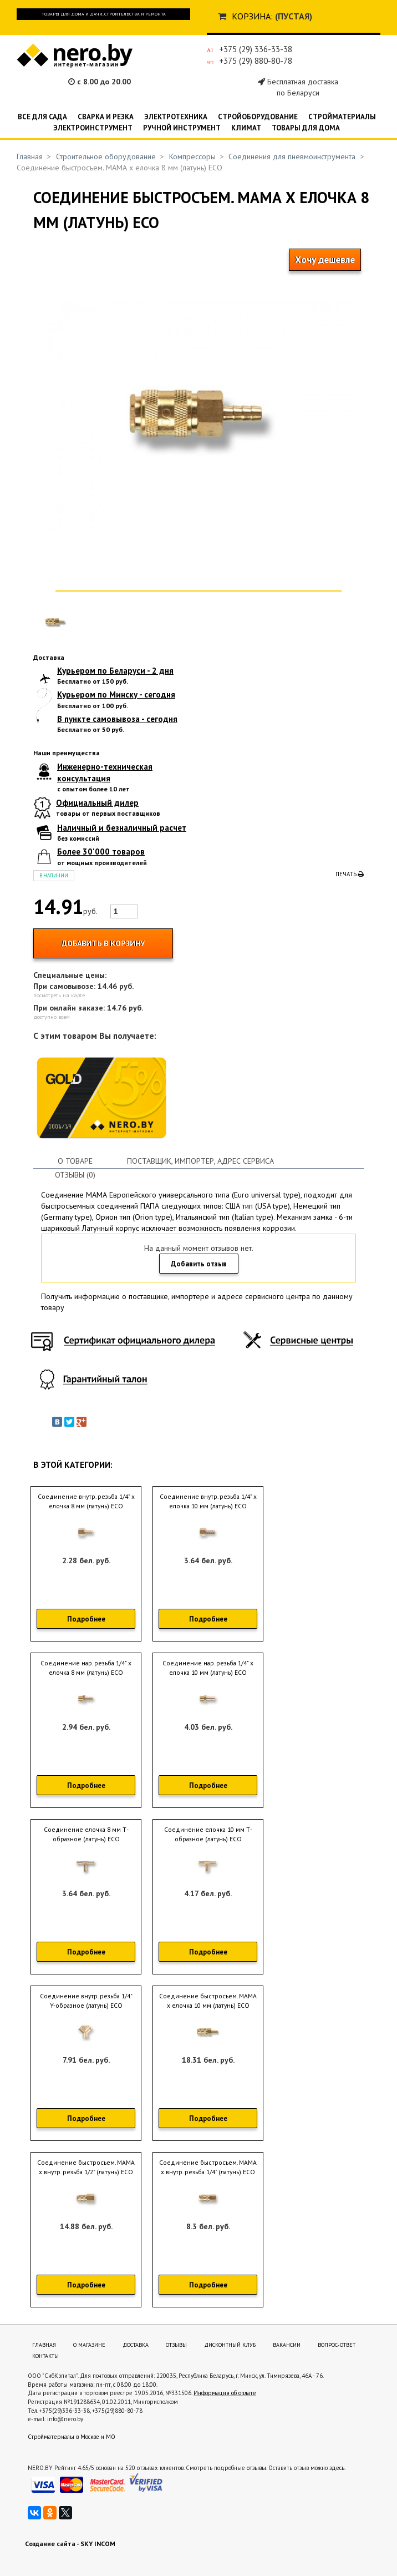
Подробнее (86, 1619)
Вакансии (287, 2344)
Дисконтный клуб (230, 2344)
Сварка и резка (106, 117)
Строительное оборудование (106, 156)
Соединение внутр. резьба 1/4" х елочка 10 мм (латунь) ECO (208, 1501)
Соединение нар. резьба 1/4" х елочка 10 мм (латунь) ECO (207, 1667)
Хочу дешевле (325, 260)
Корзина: (252, 16)
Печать (349, 874)
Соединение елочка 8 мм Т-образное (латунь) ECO (86, 1834)
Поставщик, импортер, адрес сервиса (200, 1161)
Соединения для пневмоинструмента (291, 156)
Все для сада (42, 117)
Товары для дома (306, 128)
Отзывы (176, 2344)
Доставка (136, 2344)
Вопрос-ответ (336, 2344)
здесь (336, 2468)
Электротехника (175, 117)
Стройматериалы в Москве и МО (71, 2437)
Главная (30, 156)
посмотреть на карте (59, 995)
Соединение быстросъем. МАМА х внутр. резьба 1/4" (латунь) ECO (208, 2167)
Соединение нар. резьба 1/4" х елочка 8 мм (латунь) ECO (85, 1667)
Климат (246, 128)
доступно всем (51, 1017)
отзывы (256, 2468)
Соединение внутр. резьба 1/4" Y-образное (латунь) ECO (86, 2000)
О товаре (75, 1161)
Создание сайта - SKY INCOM (70, 2543)
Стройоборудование (258, 117)
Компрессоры (192, 156)
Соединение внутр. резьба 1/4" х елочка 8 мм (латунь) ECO (86, 1501)
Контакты (45, 2356)
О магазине (89, 2344)
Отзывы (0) (75, 1175)
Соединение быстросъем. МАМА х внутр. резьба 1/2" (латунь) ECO (86, 2167)
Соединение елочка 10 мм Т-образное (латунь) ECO (208, 1834)
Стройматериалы (342, 117)
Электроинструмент (93, 128)
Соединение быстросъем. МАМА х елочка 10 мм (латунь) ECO (208, 2000)
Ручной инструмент (182, 128)
